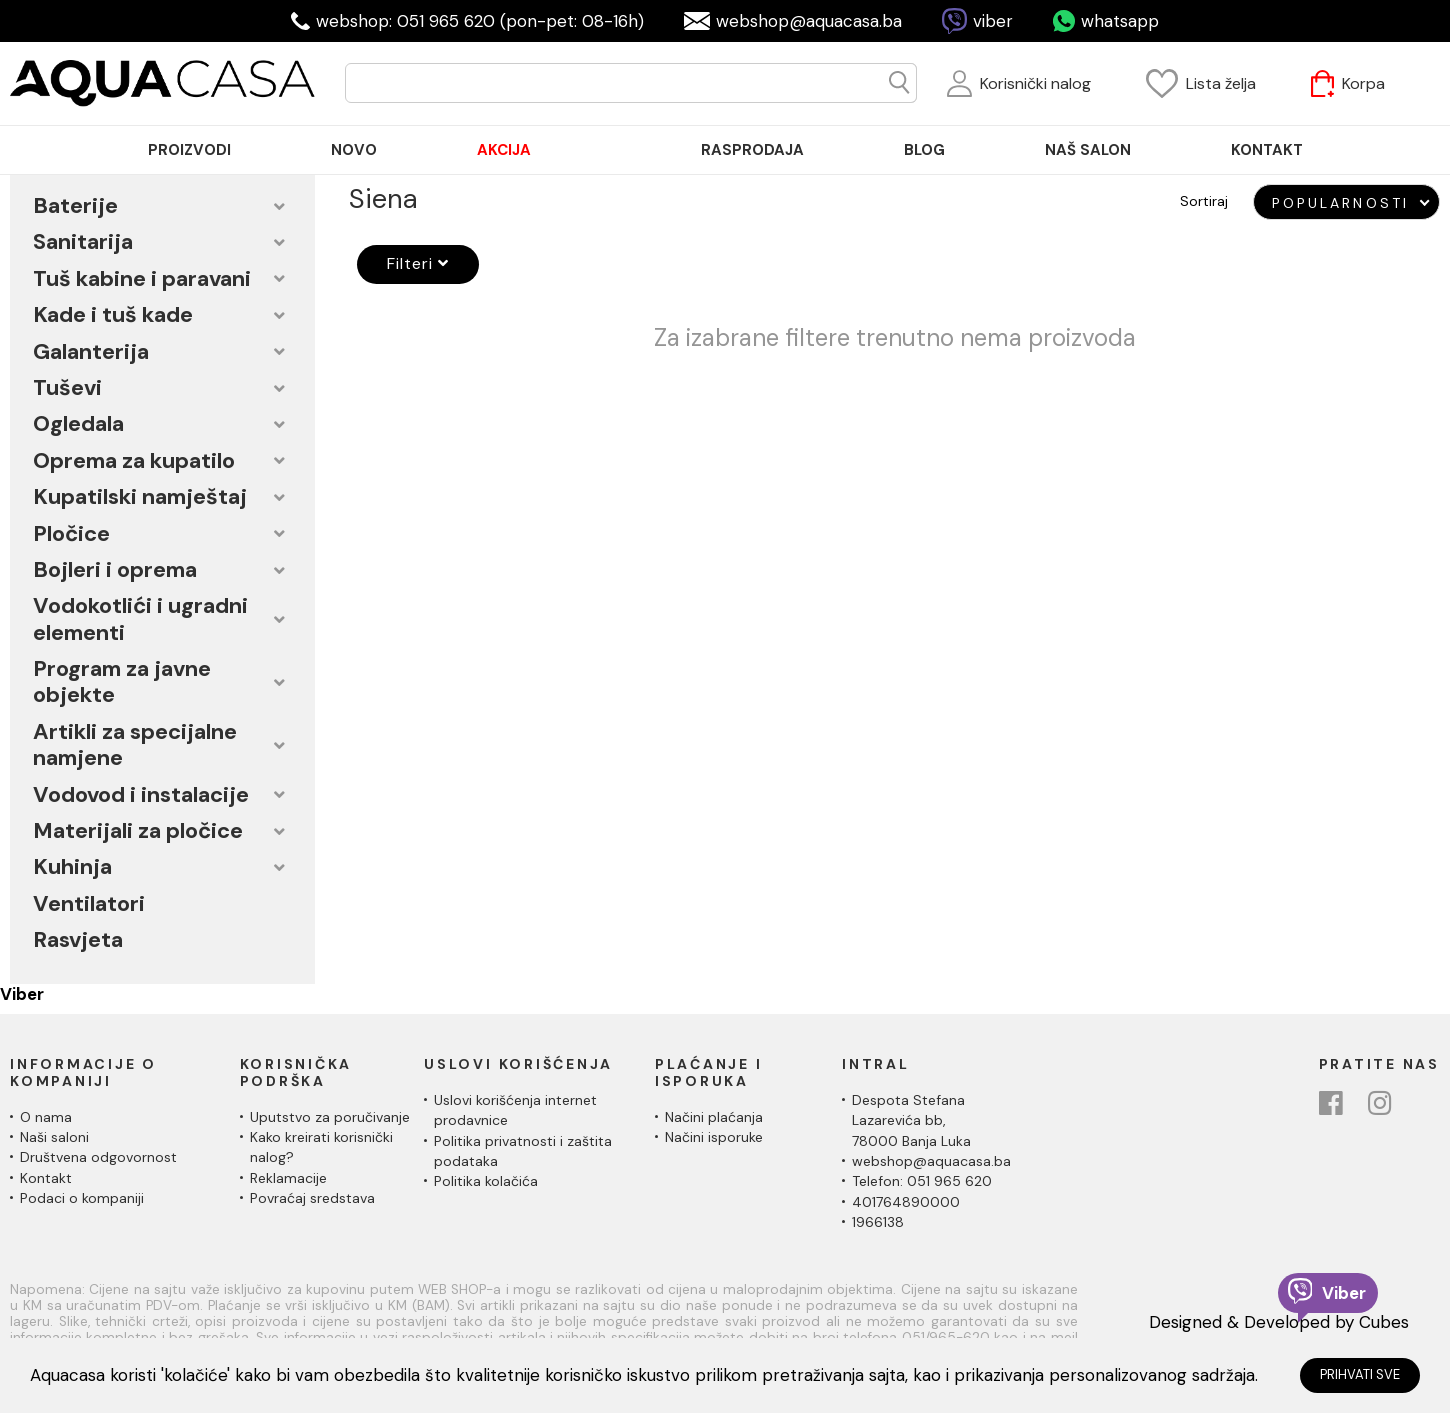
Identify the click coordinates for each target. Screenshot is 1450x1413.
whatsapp (1120, 21)
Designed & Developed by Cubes (1279, 1322)
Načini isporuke (714, 1137)
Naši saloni (54, 1137)
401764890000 (906, 1202)
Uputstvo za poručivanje (330, 1117)
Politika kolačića (486, 1181)
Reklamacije (288, 1178)
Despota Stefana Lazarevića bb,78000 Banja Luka (911, 1120)
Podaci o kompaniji (82, 1198)
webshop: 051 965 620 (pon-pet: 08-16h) (480, 21)
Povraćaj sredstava (312, 1198)
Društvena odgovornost (98, 1157)
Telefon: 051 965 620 (922, 1181)
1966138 (878, 1222)
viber (993, 21)
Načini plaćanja (714, 1117)
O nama (46, 1117)
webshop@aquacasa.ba (809, 21)
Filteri (410, 263)
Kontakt (46, 1178)
